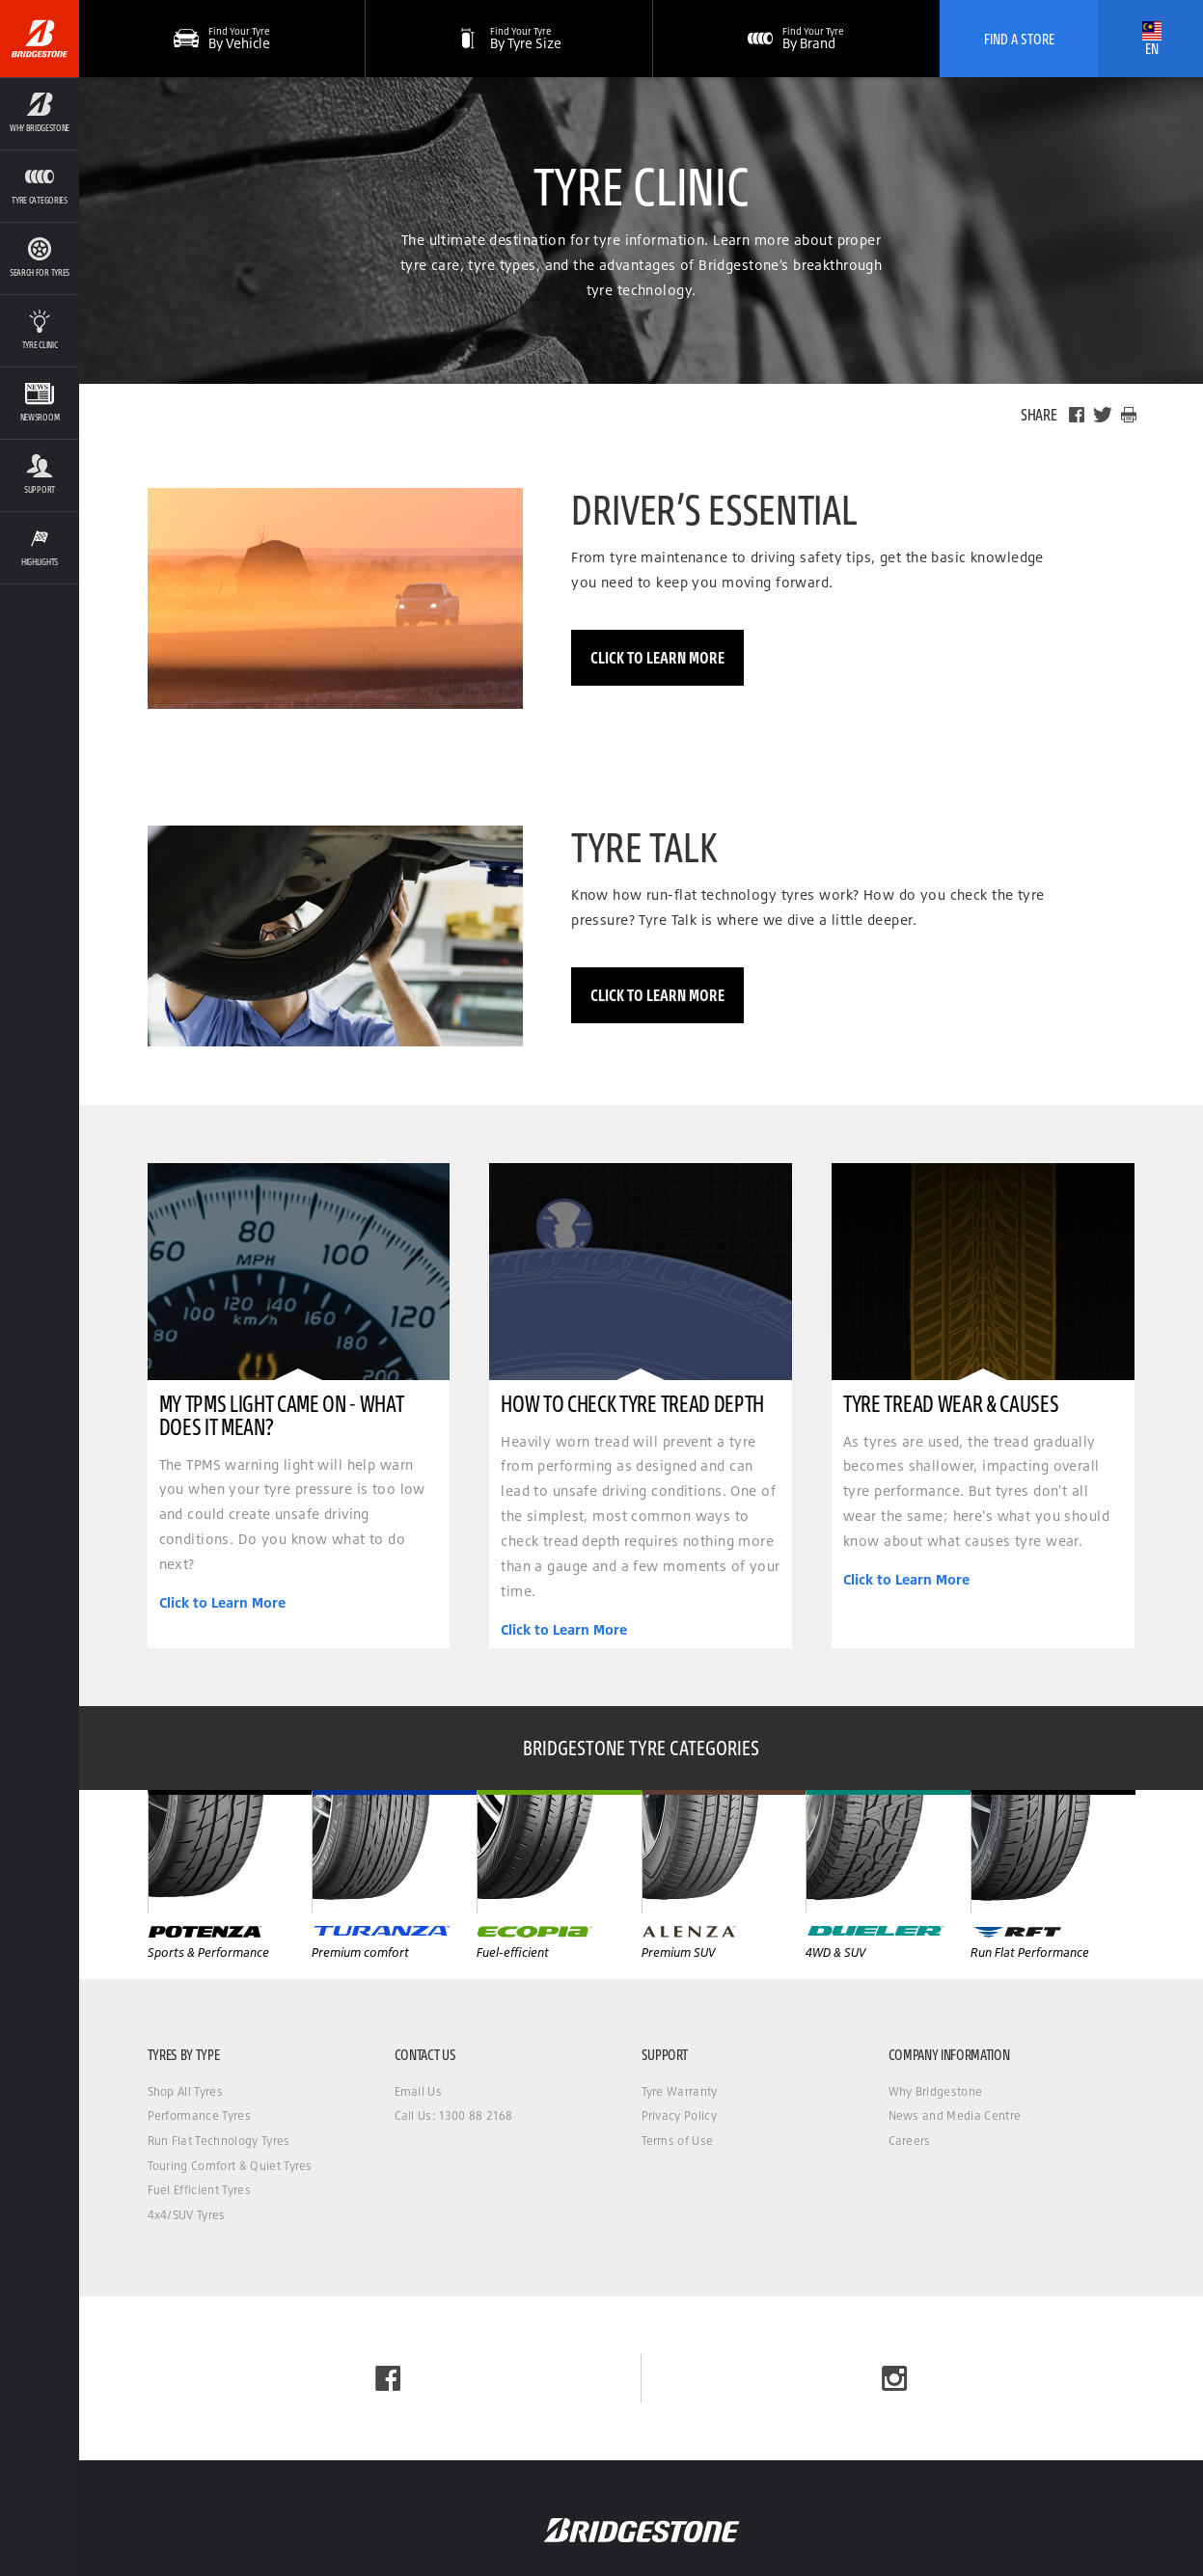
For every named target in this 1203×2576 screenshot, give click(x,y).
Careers (910, 2140)
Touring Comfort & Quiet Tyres (230, 2165)
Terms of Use (678, 2140)
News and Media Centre (955, 2115)
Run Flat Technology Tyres (219, 2140)
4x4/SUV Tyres (187, 2215)
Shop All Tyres (185, 2091)
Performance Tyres (199, 2115)
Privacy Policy (679, 2115)
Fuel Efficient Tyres (199, 2190)
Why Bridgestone (936, 2091)
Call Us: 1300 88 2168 (454, 2115)
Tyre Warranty (680, 2091)
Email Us (419, 2091)
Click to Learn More (657, 657)
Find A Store (1019, 38)
